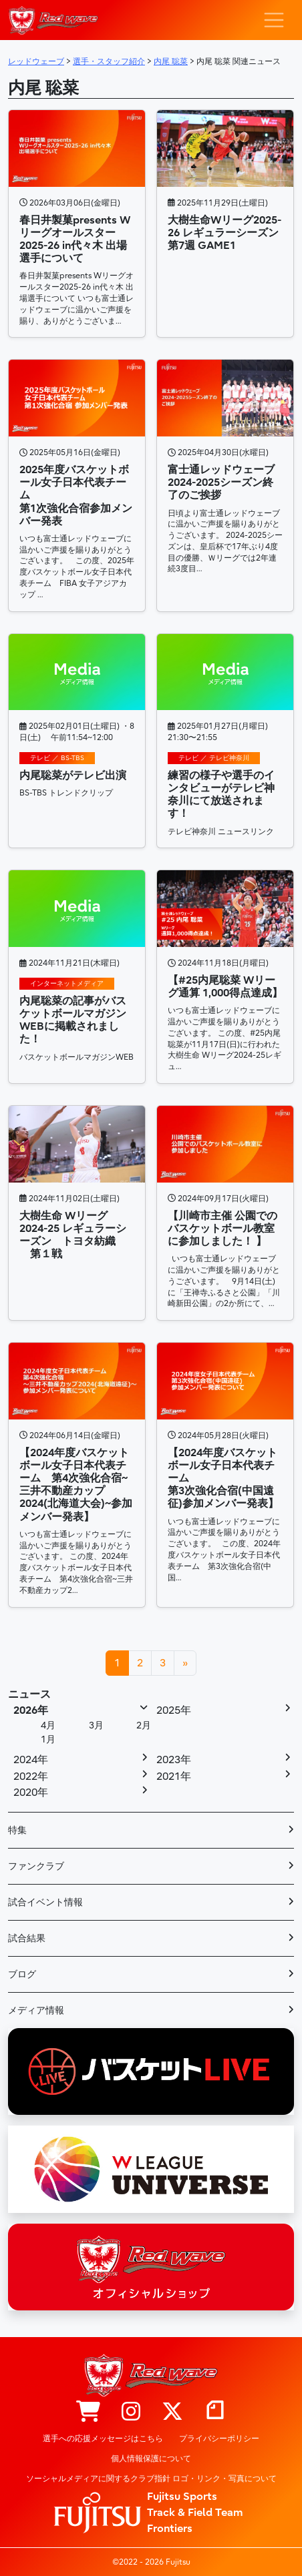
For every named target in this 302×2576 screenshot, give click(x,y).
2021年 (173, 1776)
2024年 (30, 1760)
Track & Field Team (195, 2513)
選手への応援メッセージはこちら (103, 2438)
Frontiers (169, 2529)
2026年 (30, 1710)
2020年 (30, 1793)
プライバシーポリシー (219, 2438)
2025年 (173, 1710)
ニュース (29, 1694)
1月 (48, 1739)
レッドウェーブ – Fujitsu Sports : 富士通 (53, 20)
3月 (96, 1725)
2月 (143, 1725)
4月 (48, 1725)
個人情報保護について (151, 2458)
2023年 (173, 1760)
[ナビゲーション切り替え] (274, 20)
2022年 (30, 1776)
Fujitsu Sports (182, 2497)
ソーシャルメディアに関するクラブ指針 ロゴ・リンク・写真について (151, 2478)
